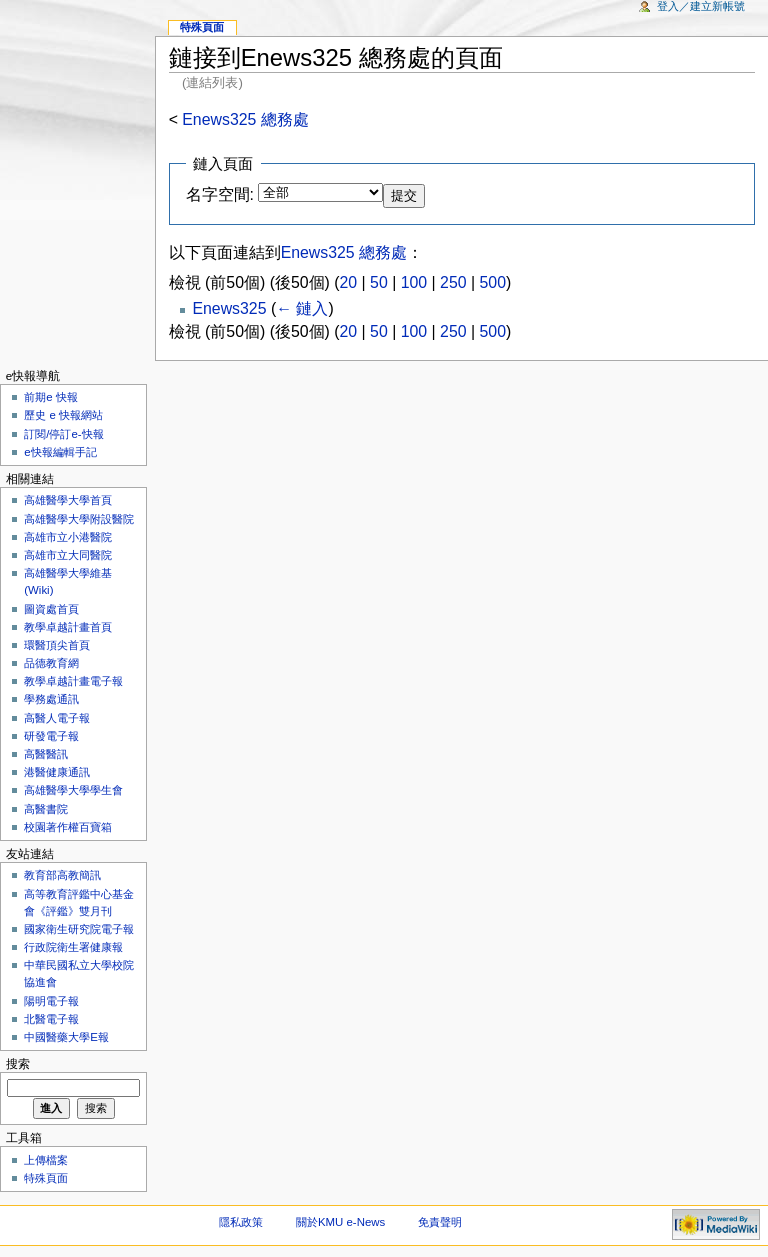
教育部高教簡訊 (62, 875)
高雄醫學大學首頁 (68, 500)
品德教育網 (51, 663)
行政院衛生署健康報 (73, 947)
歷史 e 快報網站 (69, 415)
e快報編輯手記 (60, 452)
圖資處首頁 (51, 609)
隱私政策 (241, 1222)
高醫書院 (46, 809)
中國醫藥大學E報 (66, 1037)
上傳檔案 (46, 1160)
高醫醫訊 (46, 754)
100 (414, 282)
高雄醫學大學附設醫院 (79, 519)
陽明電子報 (51, 1001)
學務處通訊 (51, 699)
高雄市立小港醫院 (68, 537)
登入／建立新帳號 (701, 6)
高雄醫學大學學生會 (73, 790)
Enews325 (229, 308)
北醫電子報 (51, 1019)
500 (493, 282)
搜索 (18, 1064)
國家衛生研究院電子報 (79, 929)
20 (349, 282)
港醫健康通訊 (57, 772)
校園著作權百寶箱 (68, 827)
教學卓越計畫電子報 (73, 681)
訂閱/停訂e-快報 (63, 434)
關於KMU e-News (340, 1222)
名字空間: (220, 194)
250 (453, 282)
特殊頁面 (202, 27)
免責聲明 (440, 1222)
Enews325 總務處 (245, 119)
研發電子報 (51, 736)
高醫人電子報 (57, 718)
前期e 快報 (51, 397)
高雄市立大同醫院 (68, 555)
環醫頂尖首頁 (57, 645)
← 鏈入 (302, 308)
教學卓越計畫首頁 (68, 627)
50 (379, 282)
